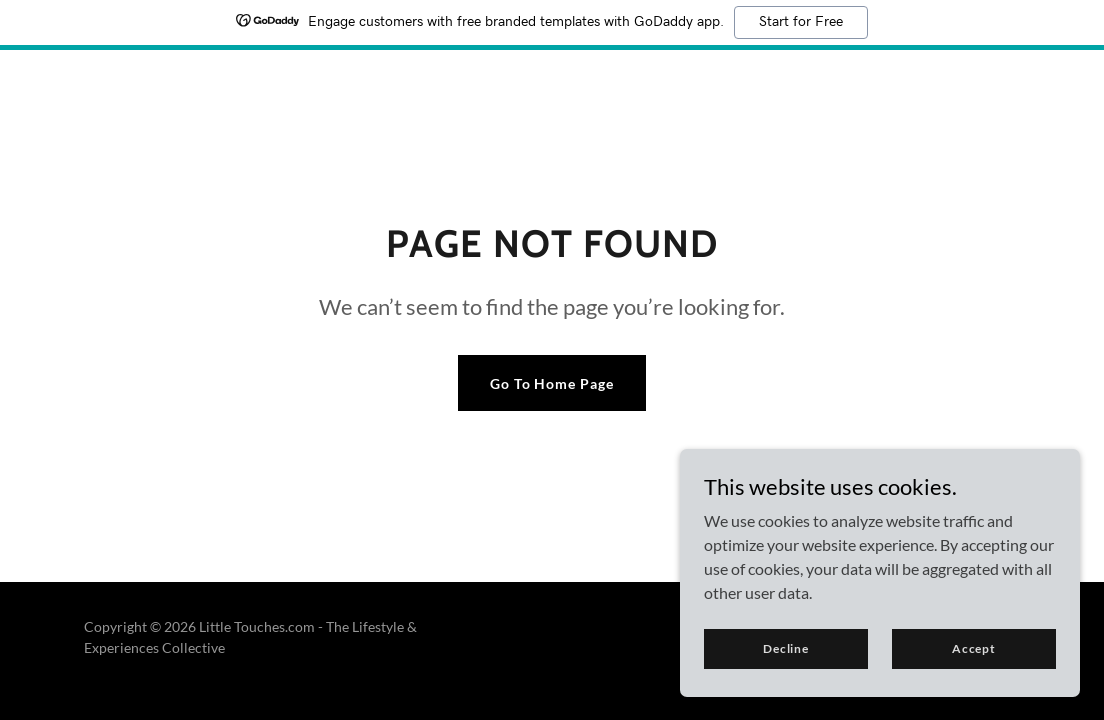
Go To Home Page (552, 383)
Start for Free (801, 22)
